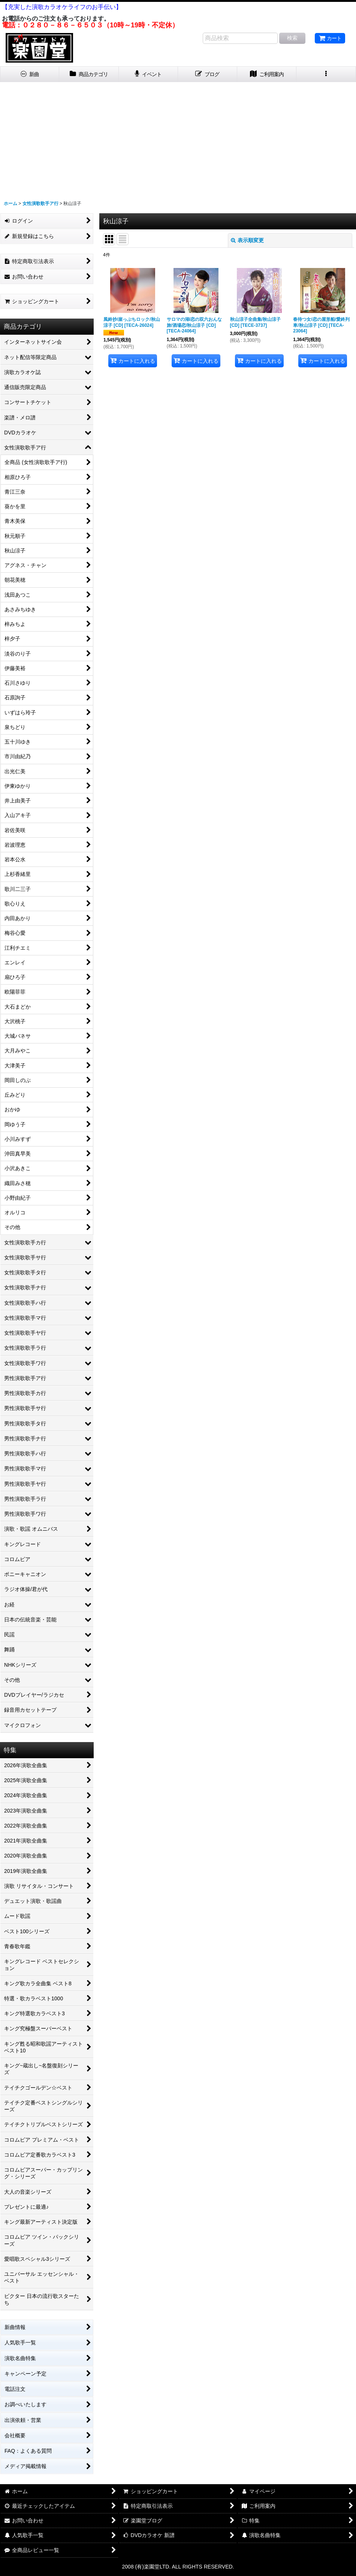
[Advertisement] (178, 138)
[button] (326, 74)
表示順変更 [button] (247, 240)
